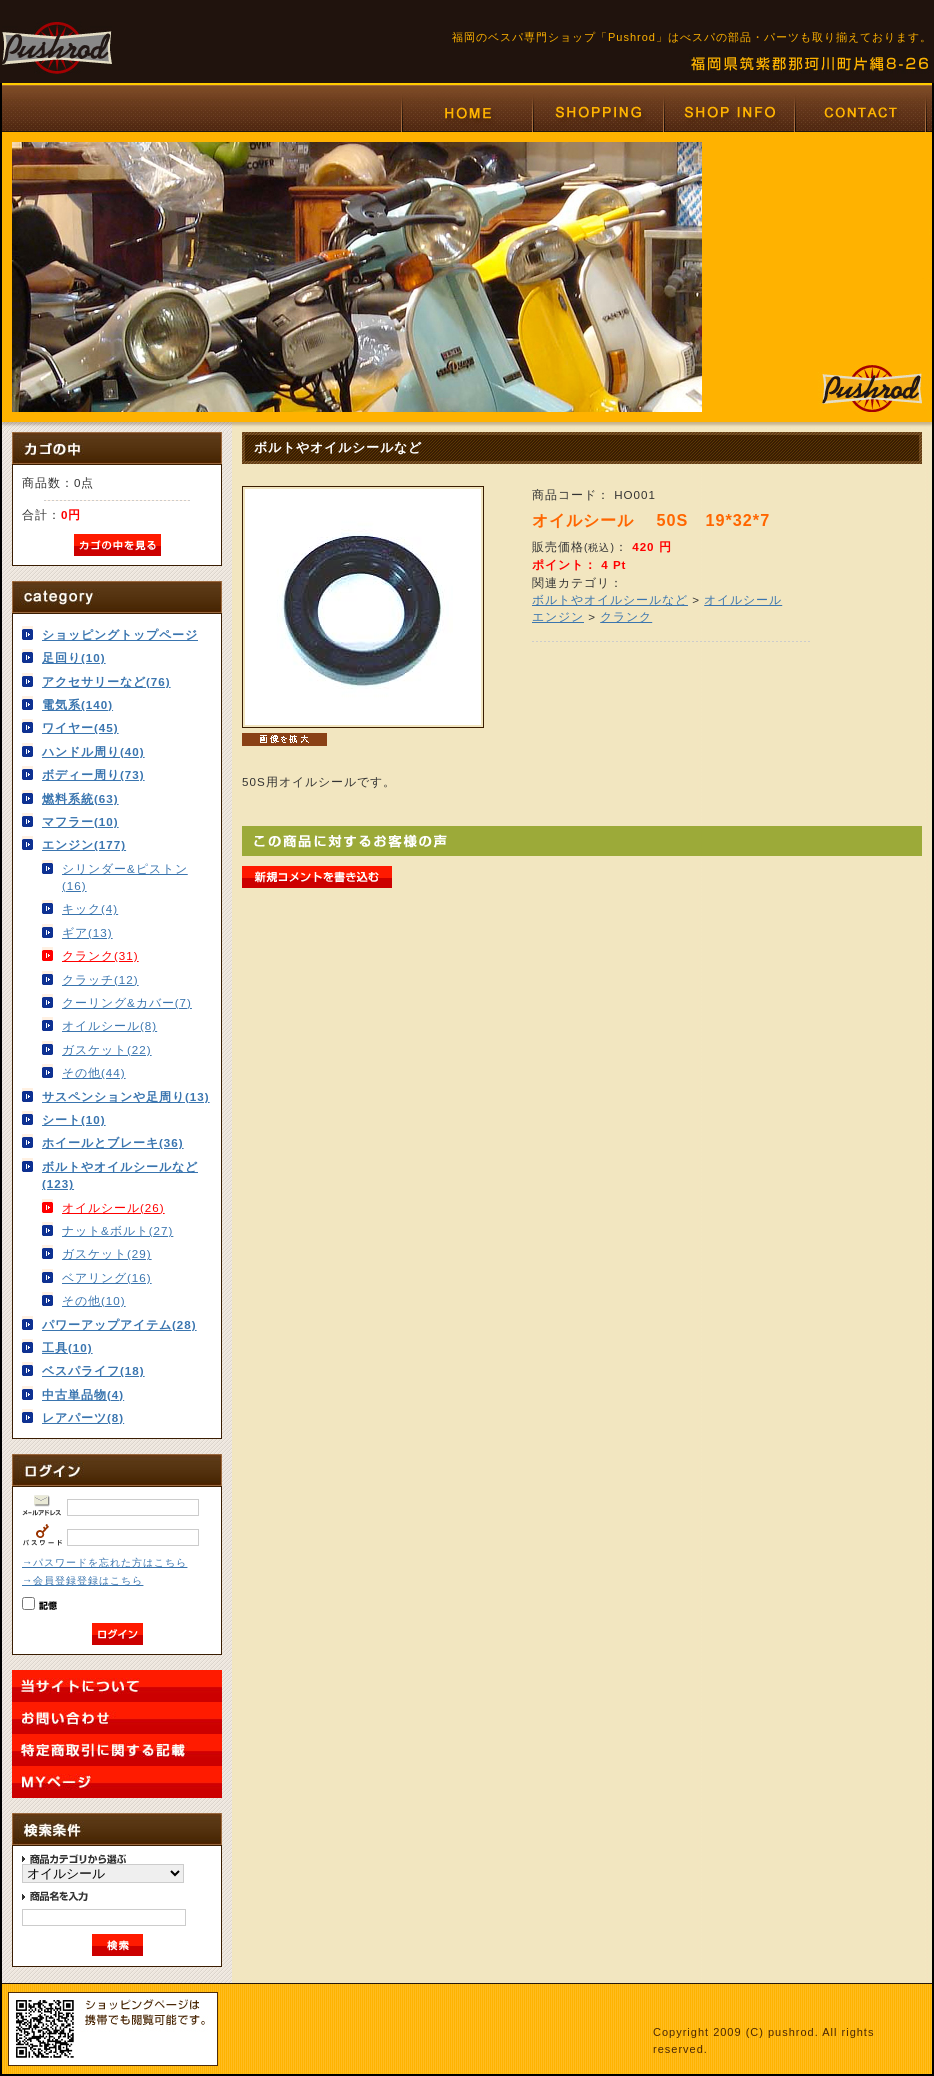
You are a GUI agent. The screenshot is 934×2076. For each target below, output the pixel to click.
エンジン (558, 616)
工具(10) (67, 1347)
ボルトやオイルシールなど (610, 599)
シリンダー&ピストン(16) (125, 877)
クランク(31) (100, 955)
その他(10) (94, 1300)
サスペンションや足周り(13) (126, 1096)
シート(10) (74, 1119)
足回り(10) (74, 657)
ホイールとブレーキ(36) (113, 1142)
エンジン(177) (84, 844)
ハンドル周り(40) (93, 751)
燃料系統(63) (80, 798)
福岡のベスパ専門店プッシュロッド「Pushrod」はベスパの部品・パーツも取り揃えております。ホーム (466, 112)
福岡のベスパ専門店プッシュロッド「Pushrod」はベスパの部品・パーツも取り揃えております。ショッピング (597, 112)
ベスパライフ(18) (93, 1370)
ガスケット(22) (107, 1049)
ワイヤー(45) (80, 727)
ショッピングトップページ (120, 634)
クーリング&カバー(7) (127, 1002)
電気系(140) (77, 704)
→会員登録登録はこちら (82, 1580)
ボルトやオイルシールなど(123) (120, 1175)
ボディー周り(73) (93, 774)
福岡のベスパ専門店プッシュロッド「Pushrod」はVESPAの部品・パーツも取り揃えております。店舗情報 (728, 112)
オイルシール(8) (109, 1025)
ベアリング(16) (107, 1277)
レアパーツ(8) (83, 1417)
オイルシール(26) (113, 1207)
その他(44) (94, 1072)
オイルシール (743, 599)
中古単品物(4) (83, 1394)
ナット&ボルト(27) (117, 1230)
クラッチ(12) (100, 979)
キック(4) (90, 908)
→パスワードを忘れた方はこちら (104, 1562)
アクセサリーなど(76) (106, 681)
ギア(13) (87, 932)
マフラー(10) (80, 821)
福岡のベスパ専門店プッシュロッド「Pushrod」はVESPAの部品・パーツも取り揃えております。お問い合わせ (860, 112)
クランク (626, 616)
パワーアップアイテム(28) (119, 1324)
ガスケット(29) (107, 1253)
